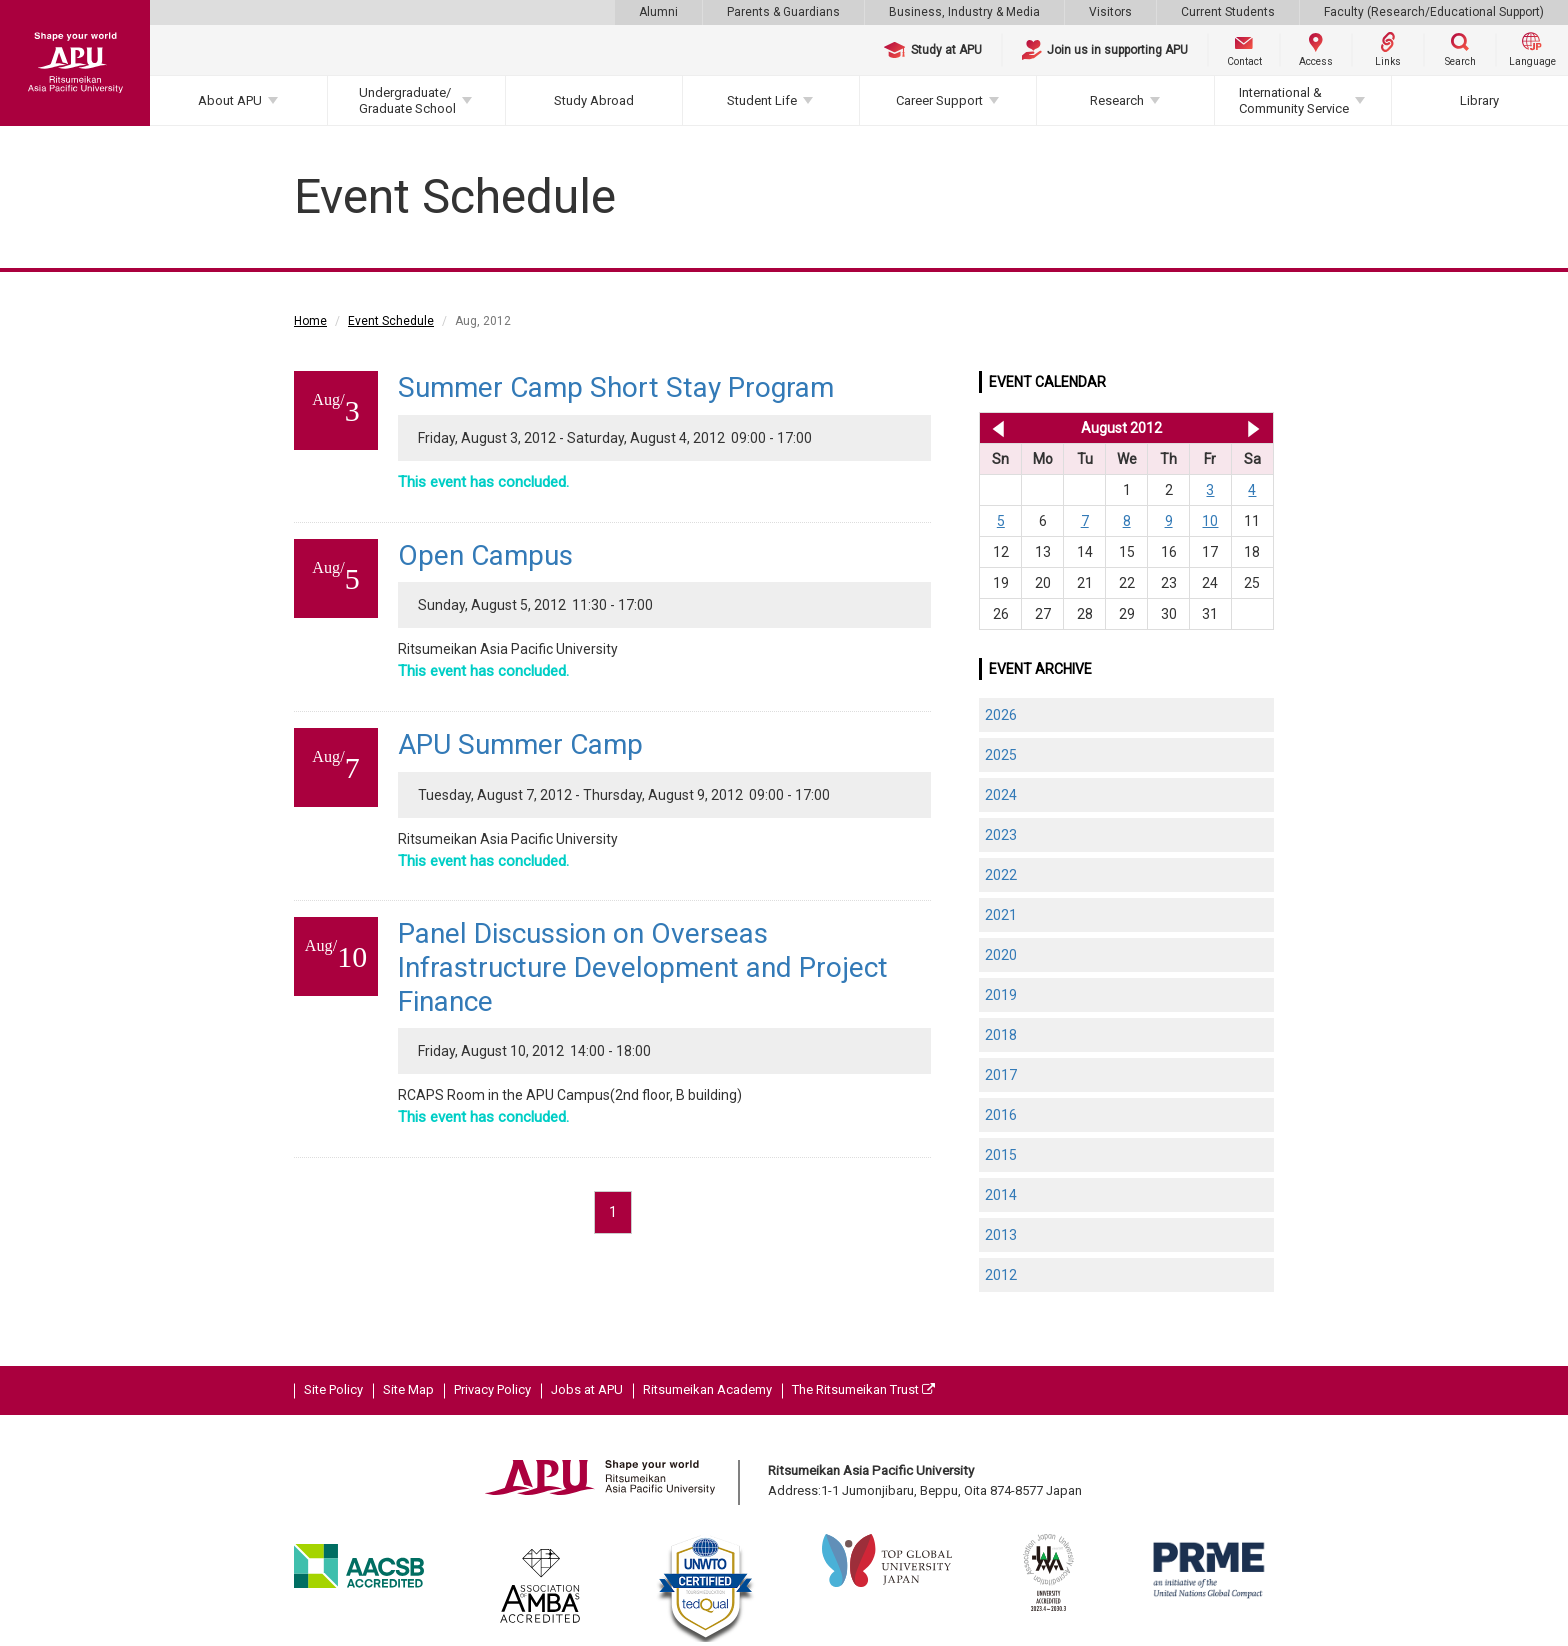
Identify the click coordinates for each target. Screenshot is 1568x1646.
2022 (1001, 875)
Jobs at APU (587, 1389)
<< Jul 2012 (994, 428)
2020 (1001, 955)
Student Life (762, 100)
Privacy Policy (492, 1389)
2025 (1001, 755)
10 (1210, 521)
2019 (1001, 995)
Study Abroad (594, 100)
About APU (230, 100)
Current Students (1228, 12)
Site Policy (333, 1389)
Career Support (939, 100)
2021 (1001, 915)
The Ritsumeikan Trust (863, 1389)
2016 (1001, 1115)
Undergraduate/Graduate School (407, 100)
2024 (1001, 795)
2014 (1001, 1195)
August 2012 (1121, 428)
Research (1117, 100)
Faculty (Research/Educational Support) (1434, 12)
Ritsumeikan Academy (707, 1389)
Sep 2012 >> (1253, 428)
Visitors (1110, 12)
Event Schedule (391, 321)
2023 (1001, 835)
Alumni (658, 12)
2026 (1001, 715)
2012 (1001, 1275)
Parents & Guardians (783, 12)
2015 (1001, 1155)
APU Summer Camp (520, 744)
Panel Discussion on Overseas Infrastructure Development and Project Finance (643, 967)
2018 (1001, 1035)
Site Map (408, 1389)
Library (1479, 100)
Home (310, 321)
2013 (1001, 1235)
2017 (1001, 1075)
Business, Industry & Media (964, 12)
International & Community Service (1294, 100)
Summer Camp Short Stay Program (616, 387)
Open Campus (485, 555)
